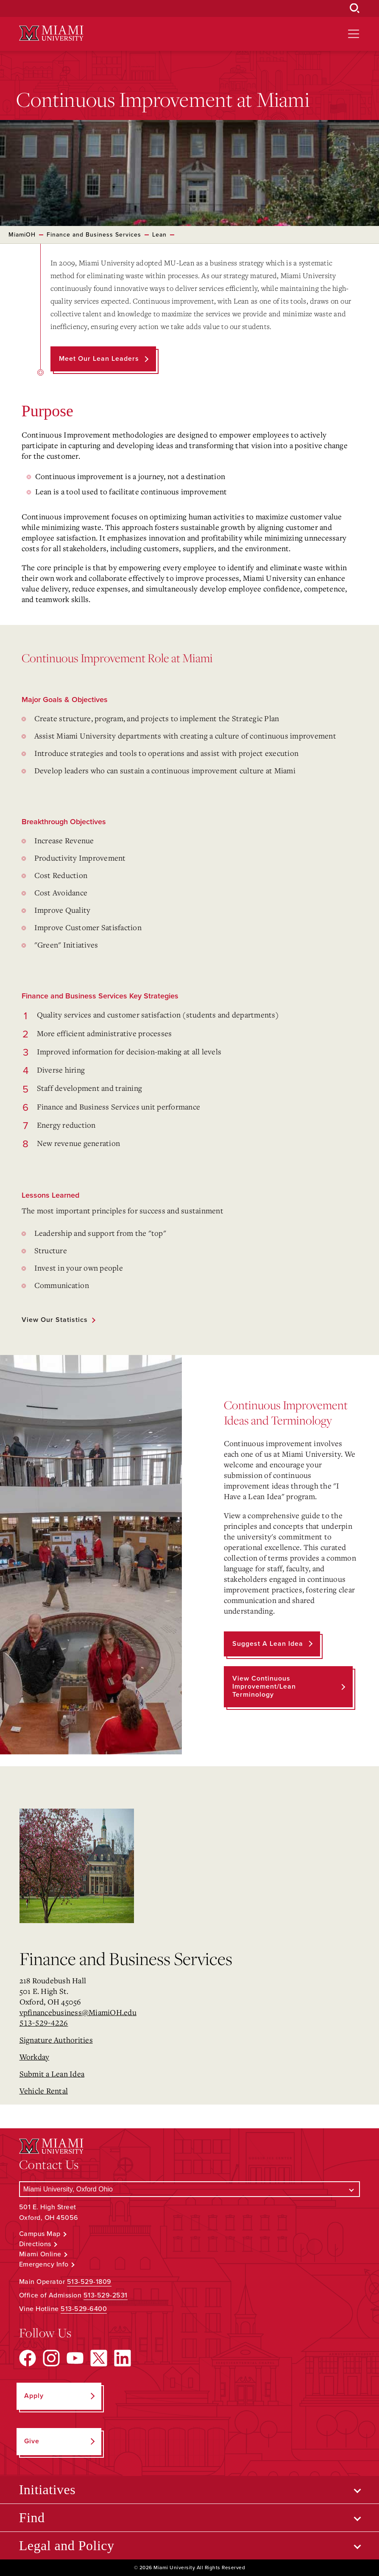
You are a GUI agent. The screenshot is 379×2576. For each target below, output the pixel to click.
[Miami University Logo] (51, 33)
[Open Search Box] (355, 8)
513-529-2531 (106, 2295)
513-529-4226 (44, 2023)
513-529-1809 (89, 2282)
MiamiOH (22, 234)
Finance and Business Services (94, 234)
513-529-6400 (84, 2309)
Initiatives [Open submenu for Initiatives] (47, 2489)
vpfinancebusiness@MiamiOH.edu (78, 2012)
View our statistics (55, 1320)
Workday (35, 2057)
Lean (159, 234)
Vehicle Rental (44, 2090)
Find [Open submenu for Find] (32, 2517)
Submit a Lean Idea (52, 2074)
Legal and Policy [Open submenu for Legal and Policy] (66, 2545)
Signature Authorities (56, 2040)
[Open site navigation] (353, 34)
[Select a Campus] (189, 2189)
